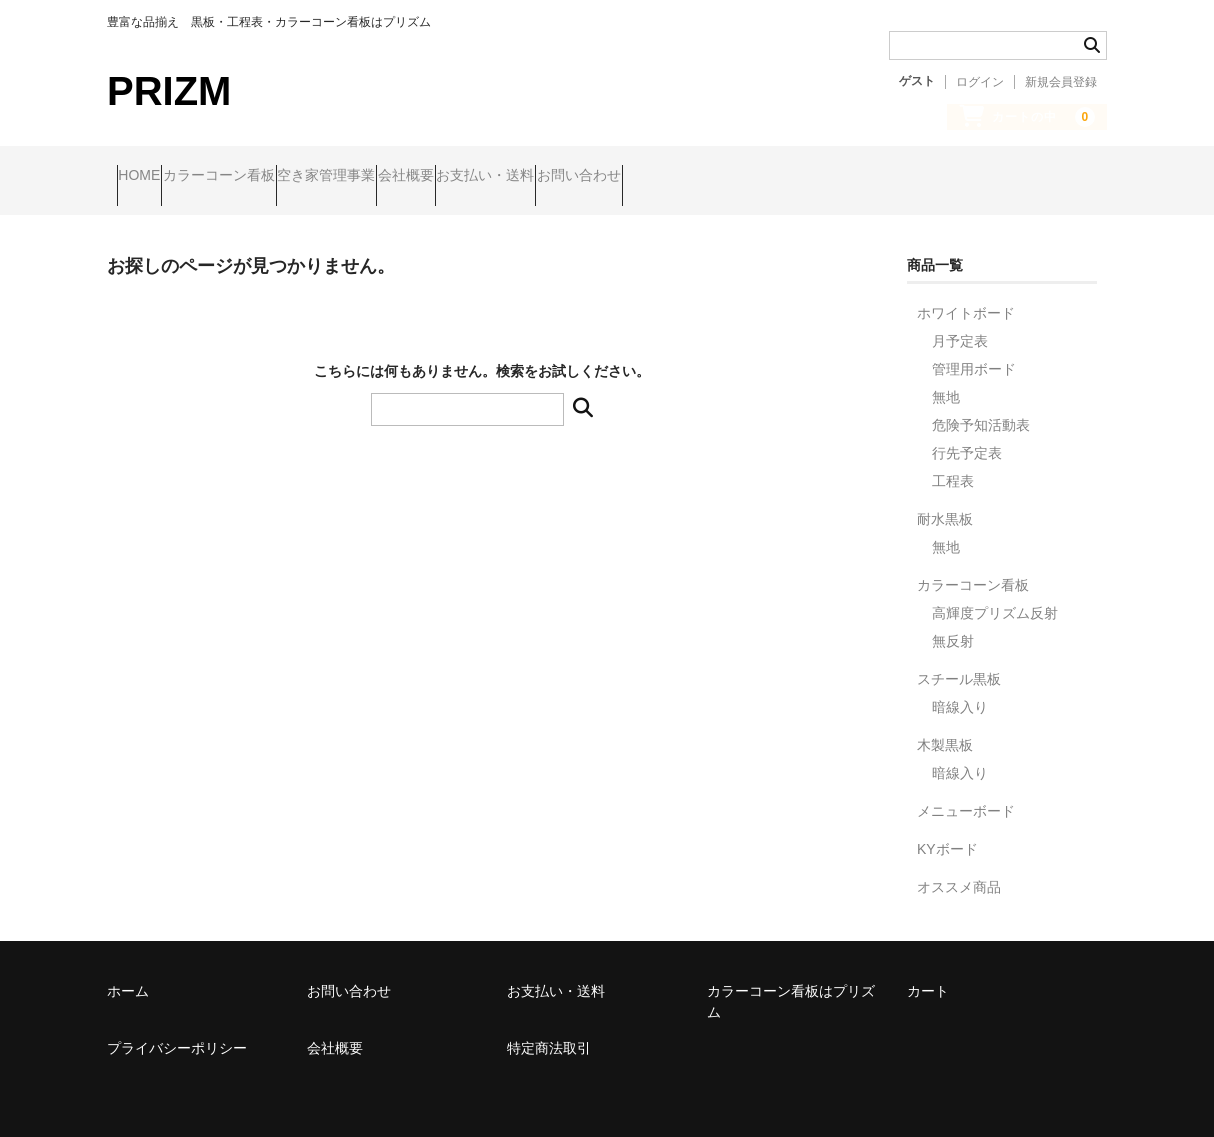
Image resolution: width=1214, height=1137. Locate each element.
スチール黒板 (959, 662)
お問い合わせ (781, 177)
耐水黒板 (945, 502)
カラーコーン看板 (267, 177)
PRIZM (169, 91)
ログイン (980, 82)
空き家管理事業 (413, 177)
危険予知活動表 (981, 408)
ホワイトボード (966, 296)
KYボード (947, 832)
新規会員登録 (1061, 82)
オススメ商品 (959, 870)
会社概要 (531, 177)
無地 (946, 380)
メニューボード (966, 794)
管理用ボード (974, 352)
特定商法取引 (549, 1031)
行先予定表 (967, 436)
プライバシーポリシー (177, 1031)
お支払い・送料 (649, 177)
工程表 (953, 464)
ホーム (128, 974)
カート (928, 974)
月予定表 (960, 324)
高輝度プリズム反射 (995, 596)
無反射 (953, 624)
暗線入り (960, 690)
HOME (149, 177)
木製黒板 (945, 728)
